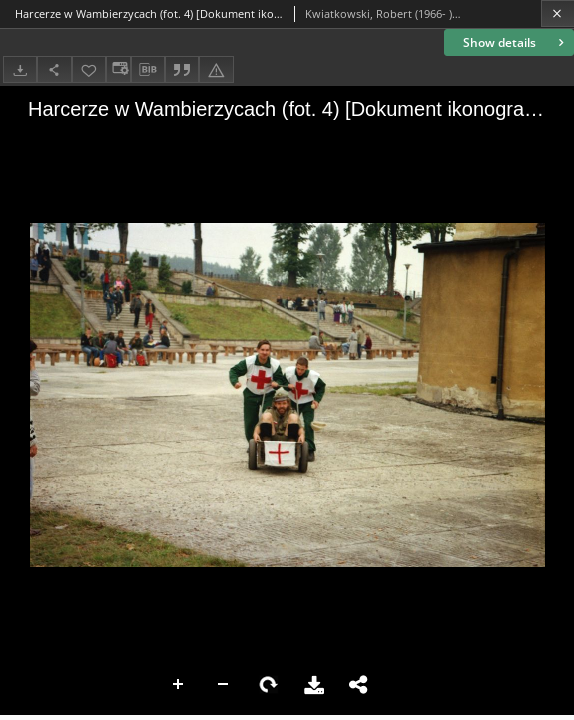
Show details (515, 42)
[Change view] (118, 69)
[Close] (557, 13)
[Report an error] (216, 69)
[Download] (20, 69)
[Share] (54, 69)
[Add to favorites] (89, 69)
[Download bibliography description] (148, 70)
